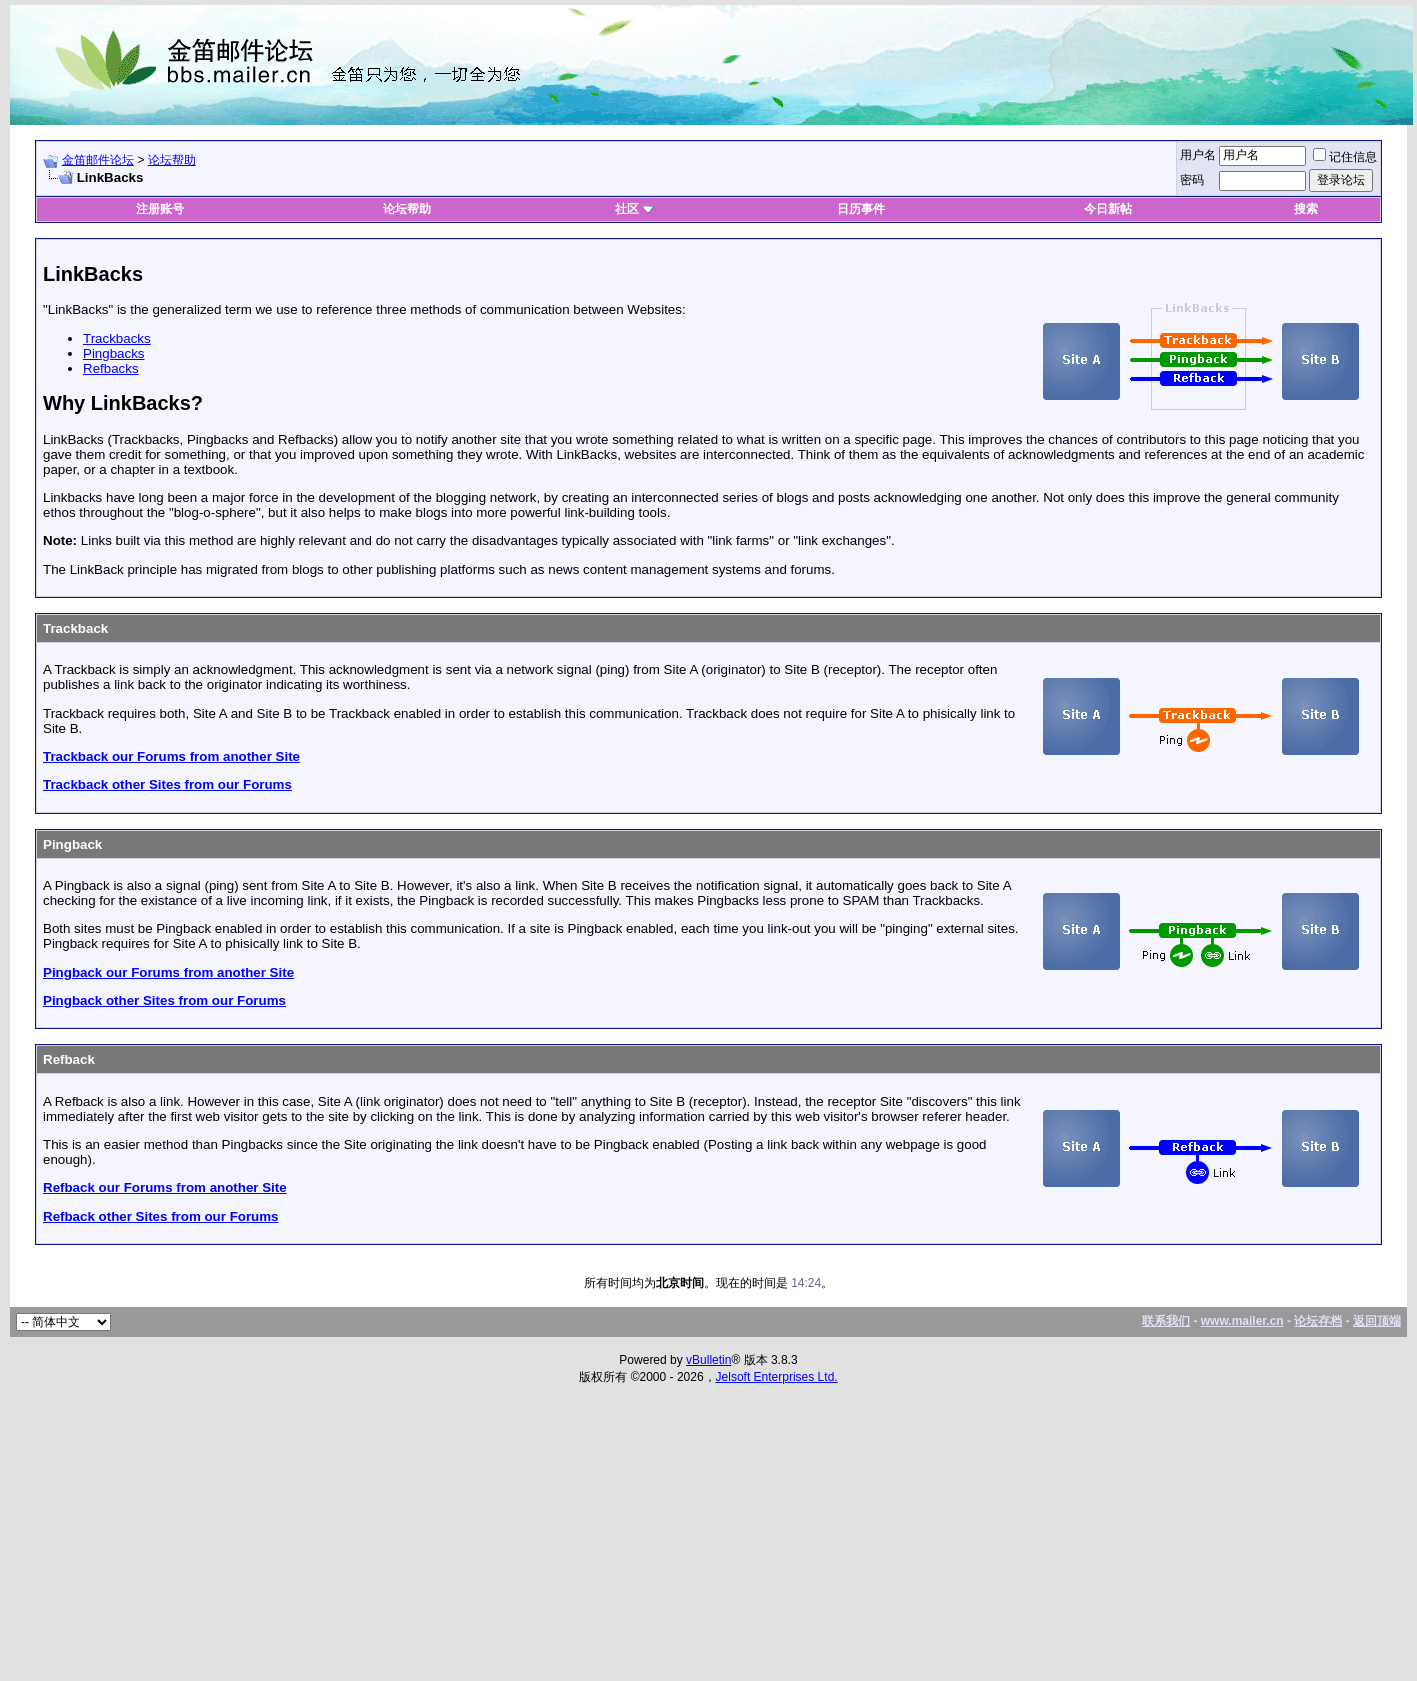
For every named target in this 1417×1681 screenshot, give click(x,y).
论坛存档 (1318, 1321)
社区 (634, 209)
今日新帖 (1108, 209)
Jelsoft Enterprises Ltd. (777, 1377)
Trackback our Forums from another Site (171, 756)
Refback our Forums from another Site (165, 1187)
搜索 (1306, 209)
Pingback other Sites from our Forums (164, 1000)
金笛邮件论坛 (98, 160)
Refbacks (111, 368)
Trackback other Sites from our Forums (167, 784)
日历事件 (861, 209)
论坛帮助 (172, 160)
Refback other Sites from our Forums (161, 1216)
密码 (1192, 180)
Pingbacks (114, 353)
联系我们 (1166, 1321)
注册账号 (160, 209)
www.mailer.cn (1242, 1321)
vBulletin (708, 1360)
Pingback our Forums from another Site (168, 972)
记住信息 (1345, 157)
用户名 (1198, 155)
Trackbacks (117, 338)
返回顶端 (1377, 1321)
